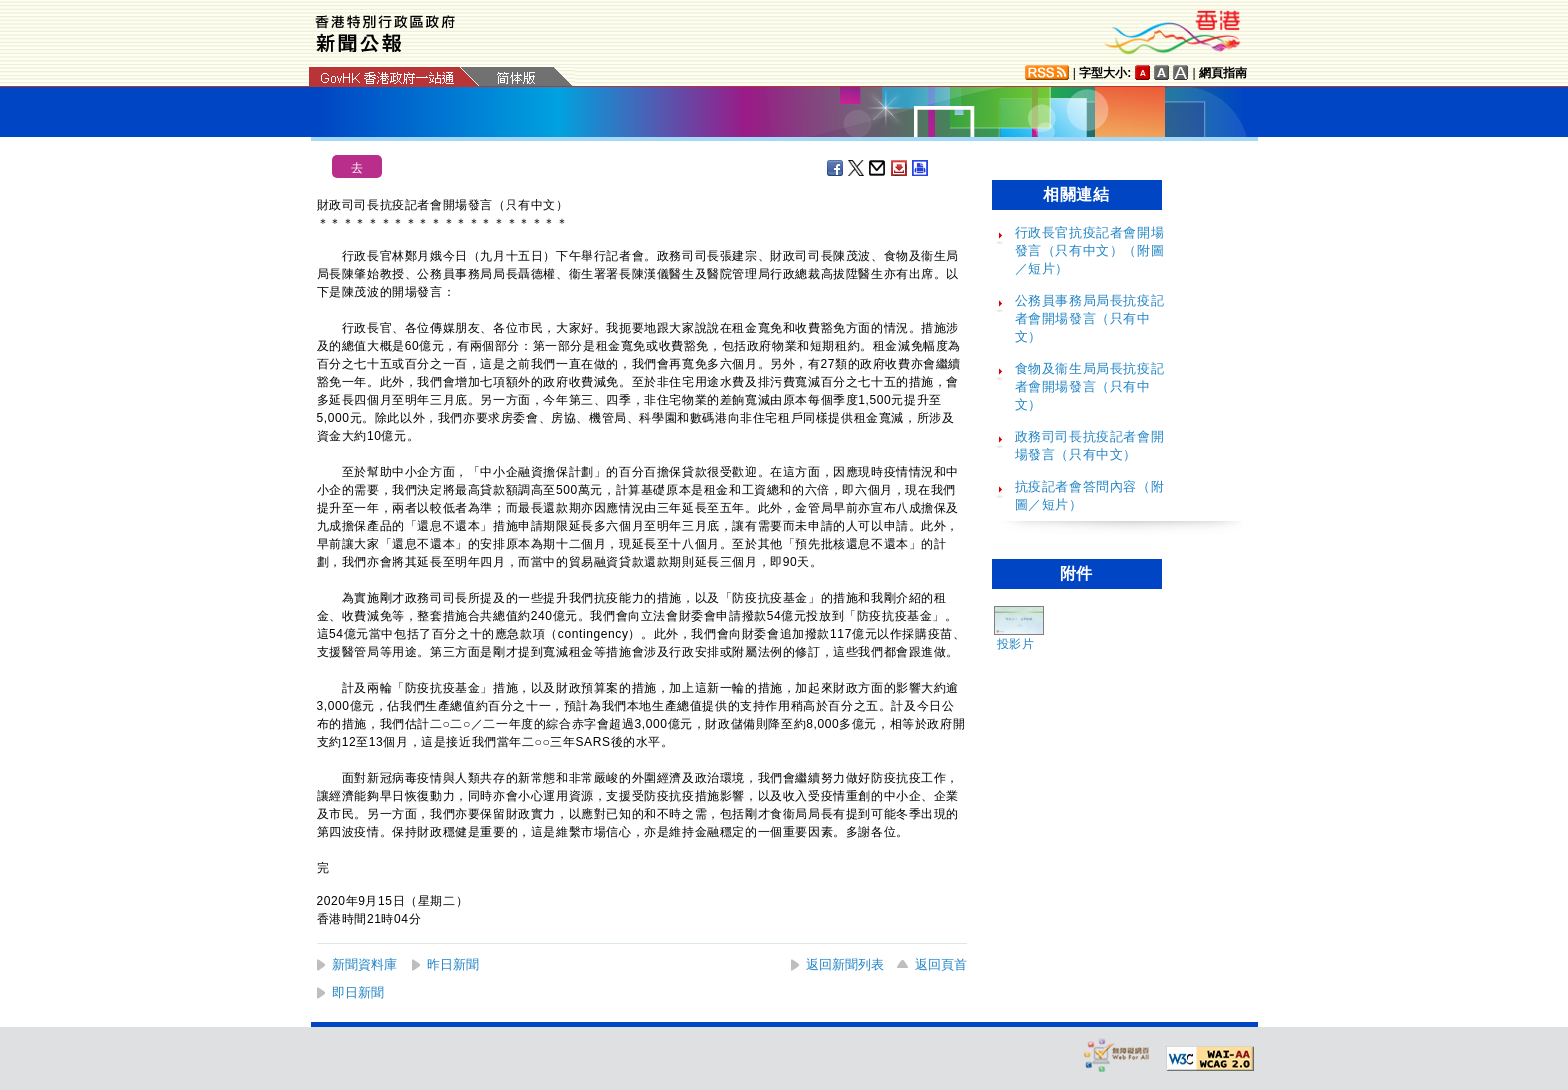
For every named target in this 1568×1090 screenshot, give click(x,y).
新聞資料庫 (364, 964)
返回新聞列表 (845, 964)
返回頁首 (941, 964)
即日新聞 (358, 992)
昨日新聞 (453, 964)
